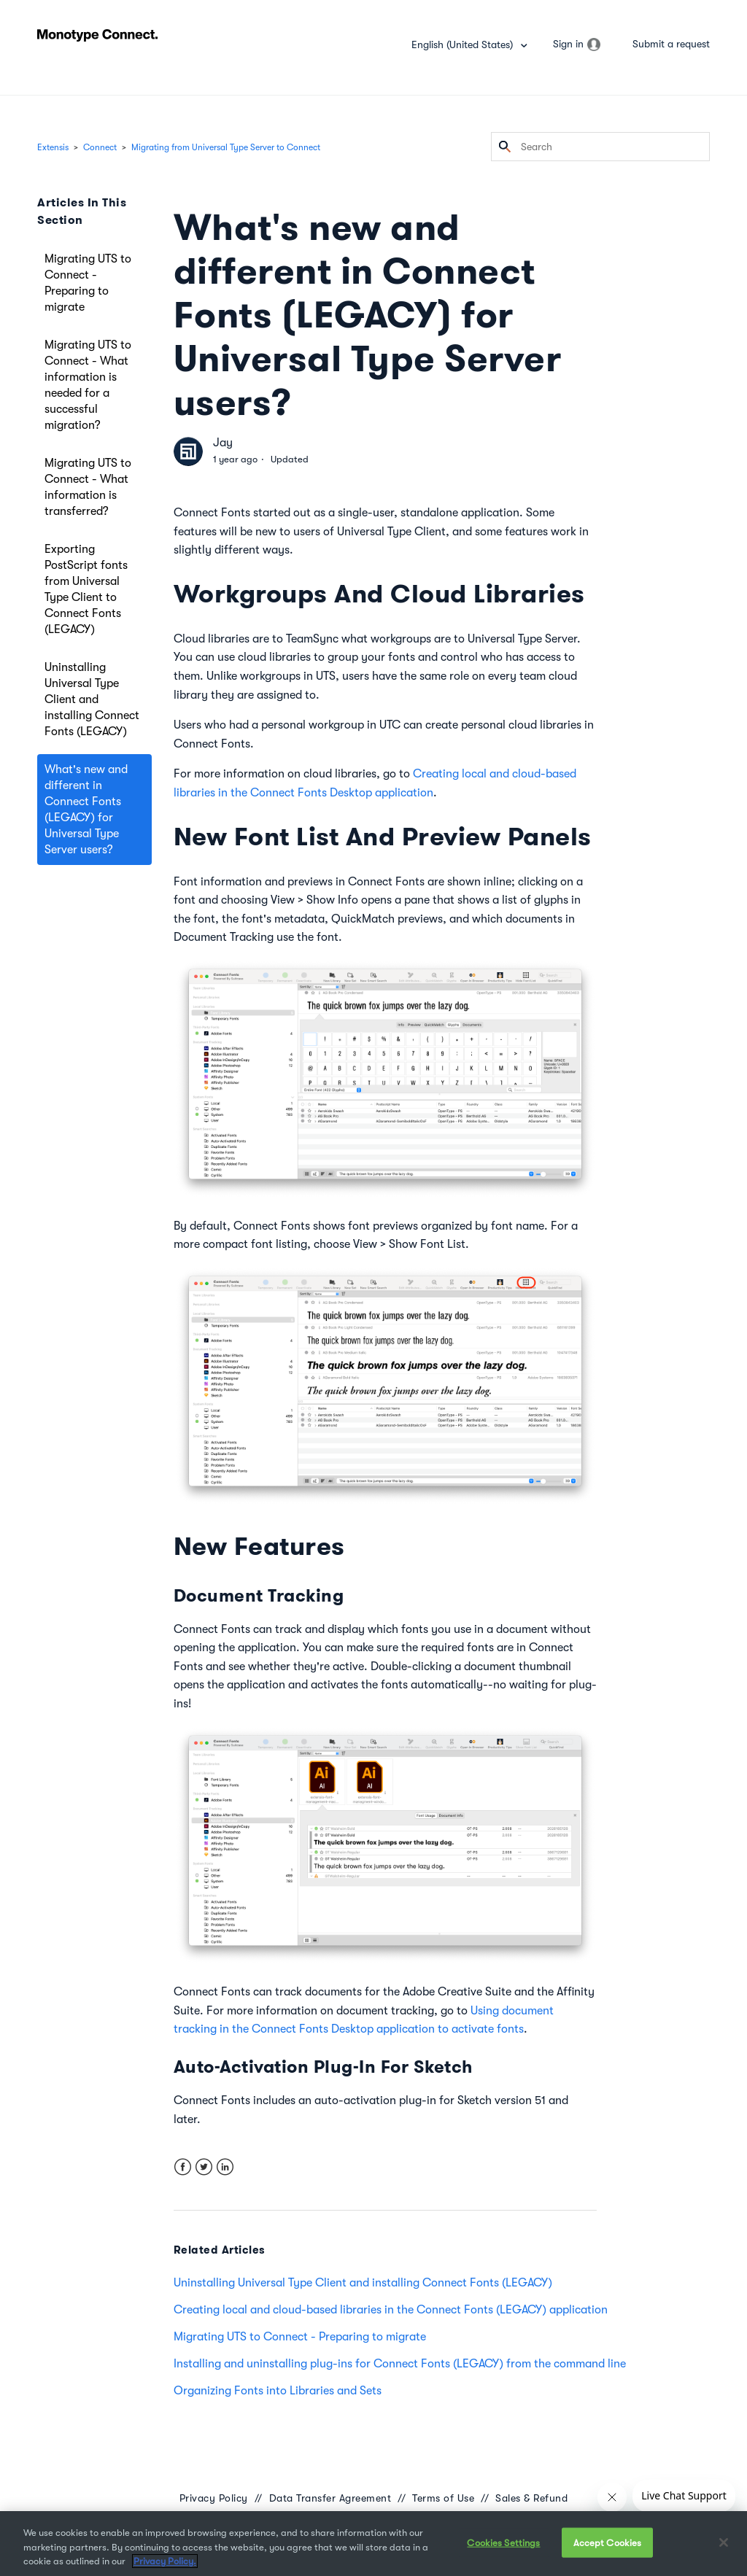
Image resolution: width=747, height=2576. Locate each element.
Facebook (183, 2167)
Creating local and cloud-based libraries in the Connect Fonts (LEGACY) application (391, 2309)
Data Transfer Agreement (330, 2498)
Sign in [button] (568, 44)
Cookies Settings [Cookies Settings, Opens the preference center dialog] (503, 2542)
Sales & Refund (531, 2498)
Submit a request (671, 44)
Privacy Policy (213, 2498)
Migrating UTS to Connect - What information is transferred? (87, 487)
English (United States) (463, 44)
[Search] (600, 146)
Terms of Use (443, 2498)
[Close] (724, 2542)
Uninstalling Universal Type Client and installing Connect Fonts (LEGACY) (91, 699)
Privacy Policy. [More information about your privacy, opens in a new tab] (164, 2561)
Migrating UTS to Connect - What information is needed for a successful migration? (87, 385)
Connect (100, 147)
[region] (373, 2543)
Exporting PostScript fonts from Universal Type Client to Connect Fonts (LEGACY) (86, 589)
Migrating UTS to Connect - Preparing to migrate (87, 283)
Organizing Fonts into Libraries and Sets (278, 2390)
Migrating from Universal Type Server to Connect (225, 147)
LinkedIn (225, 2167)
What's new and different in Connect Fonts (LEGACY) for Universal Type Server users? (86, 809)
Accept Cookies (607, 2542)
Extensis (53, 147)
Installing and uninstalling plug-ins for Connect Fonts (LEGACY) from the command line (400, 2363)
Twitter (204, 2167)
